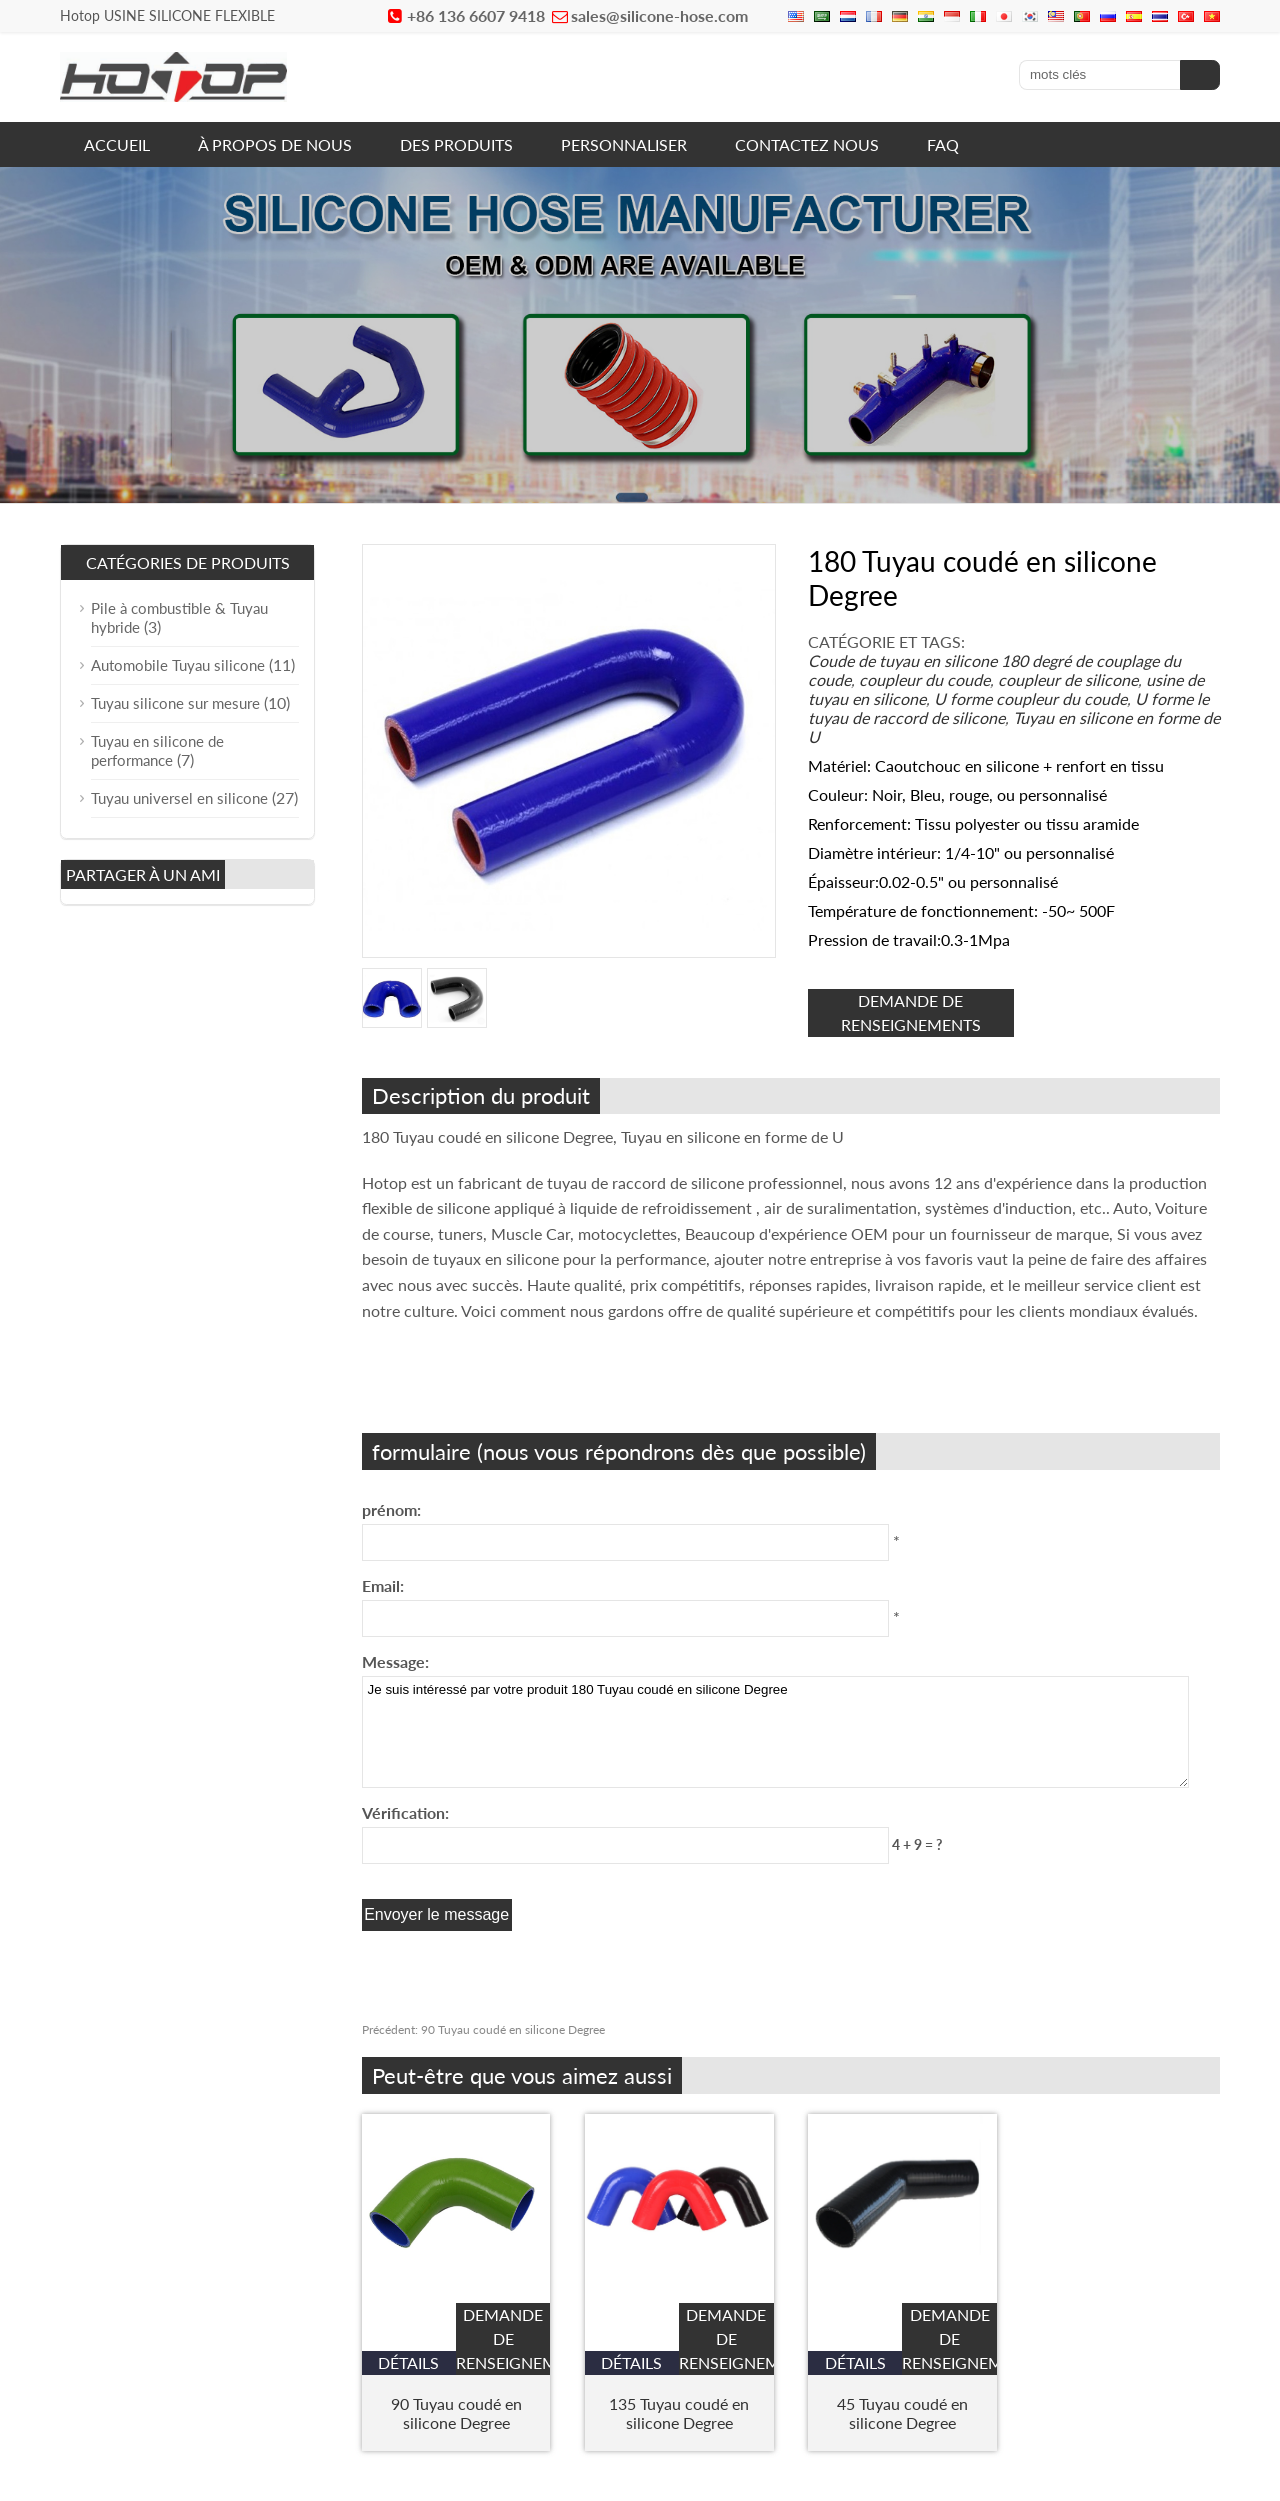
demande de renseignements (911, 1012)
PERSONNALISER (624, 144)
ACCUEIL (117, 144)
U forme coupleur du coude (1030, 698)
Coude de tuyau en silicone (902, 660)
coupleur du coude (924, 679)
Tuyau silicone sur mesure (175, 703)
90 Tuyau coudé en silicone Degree (483, 2029)
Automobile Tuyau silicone (178, 665)
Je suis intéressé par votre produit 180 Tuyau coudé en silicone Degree (775, 1732)
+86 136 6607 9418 (476, 15)
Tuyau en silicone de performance (157, 750)
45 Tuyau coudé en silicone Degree (902, 2413)
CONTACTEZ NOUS (807, 144)
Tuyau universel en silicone (179, 798)
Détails (408, 2362)
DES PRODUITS (456, 144)
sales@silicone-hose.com (659, 15)
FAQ (943, 144)
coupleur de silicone (1068, 679)
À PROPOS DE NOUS (275, 144)
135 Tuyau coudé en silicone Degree (679, 2413)
